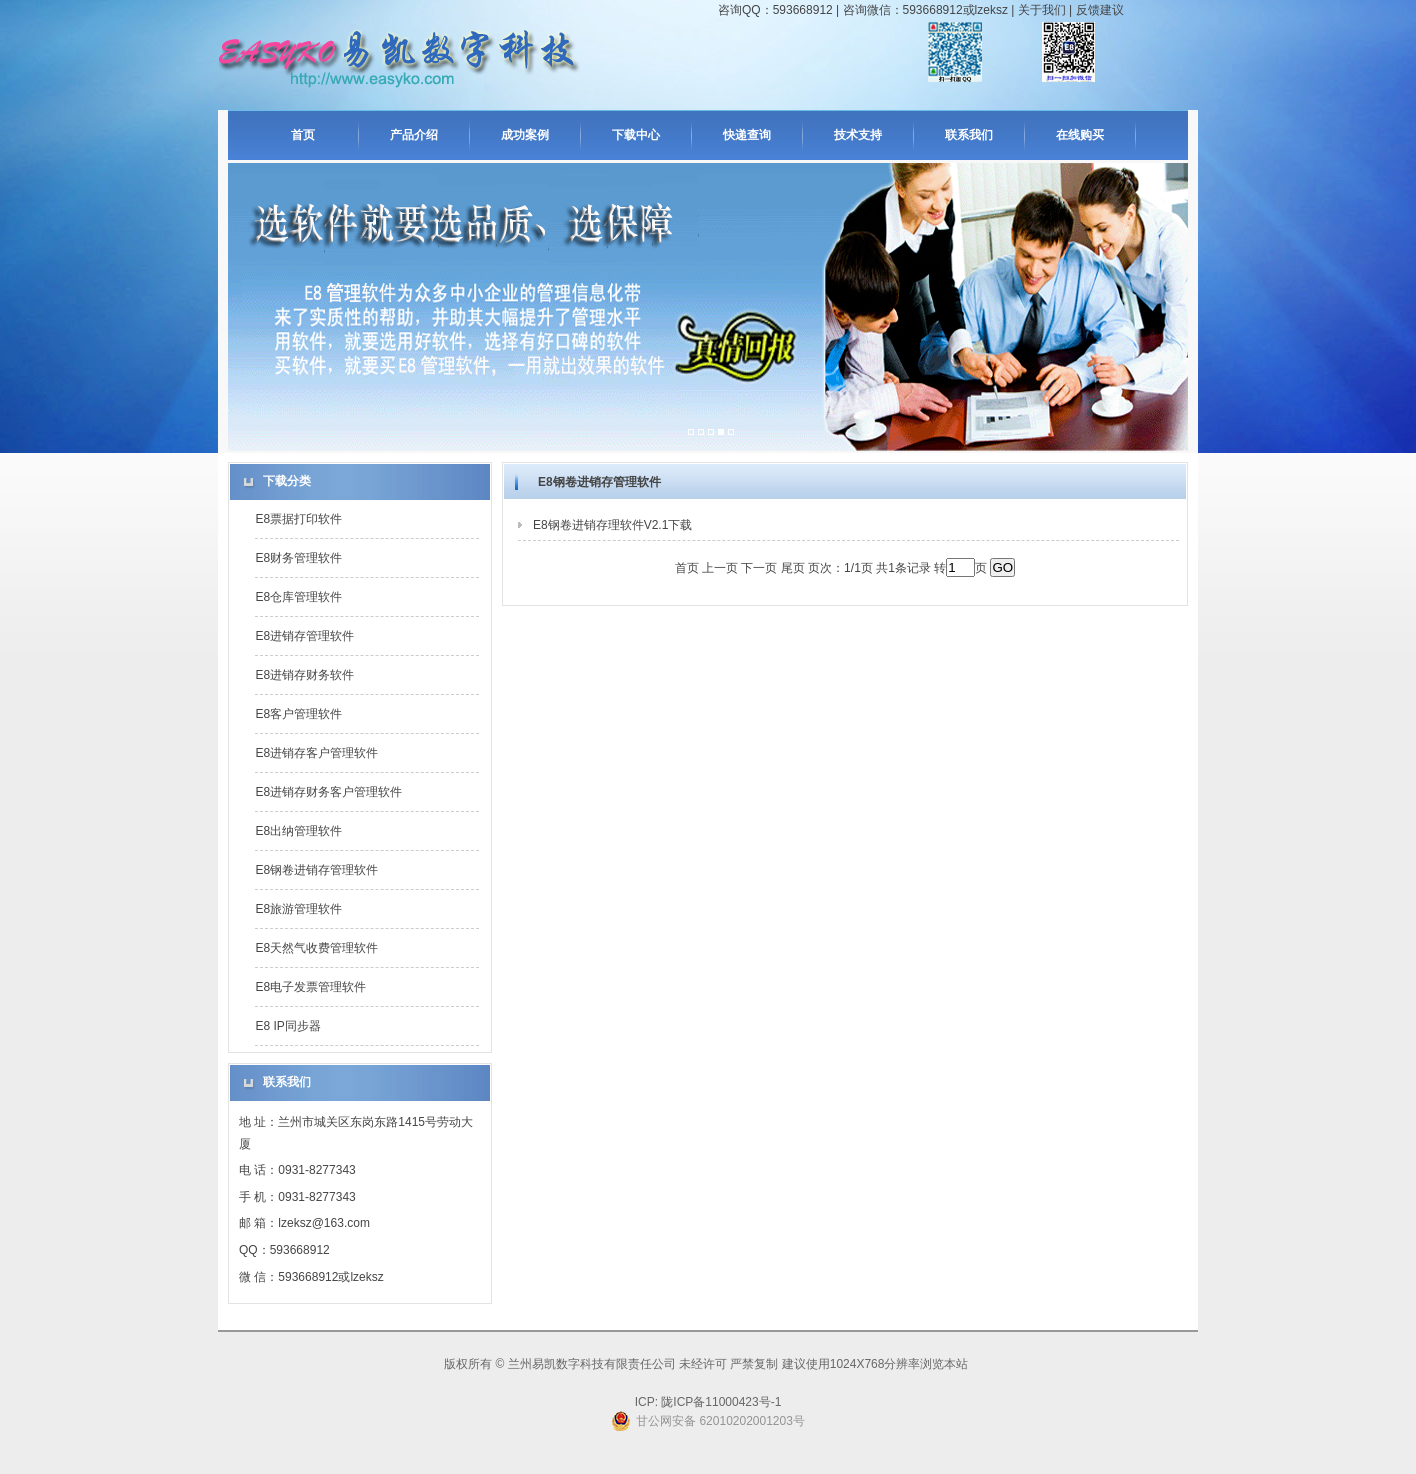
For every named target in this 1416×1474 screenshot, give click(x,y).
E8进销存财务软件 (304, 675)
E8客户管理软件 (298, 714)
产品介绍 (414, 135)
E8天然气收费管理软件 (316, 948)
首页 (303, 135)
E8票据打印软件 (298, 519)
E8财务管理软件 (298, 558)
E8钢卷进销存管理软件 (316, 870)
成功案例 (525, 135)
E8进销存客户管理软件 (316, 753)
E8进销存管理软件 (304, 636)
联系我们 (969, 135)
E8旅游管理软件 (298, 909)
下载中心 (636, 135)
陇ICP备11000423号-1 (719, 1402)
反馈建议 (1100, 10)
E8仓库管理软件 (298, 597)
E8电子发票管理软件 (310, 987)
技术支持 (858, 135)
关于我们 (1042, 10)
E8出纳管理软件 (298, 831)
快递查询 (747, 135)
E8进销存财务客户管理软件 (328, 792)
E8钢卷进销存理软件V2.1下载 (612, 525)
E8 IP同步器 (287, 1026)
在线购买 (1080, 135)
